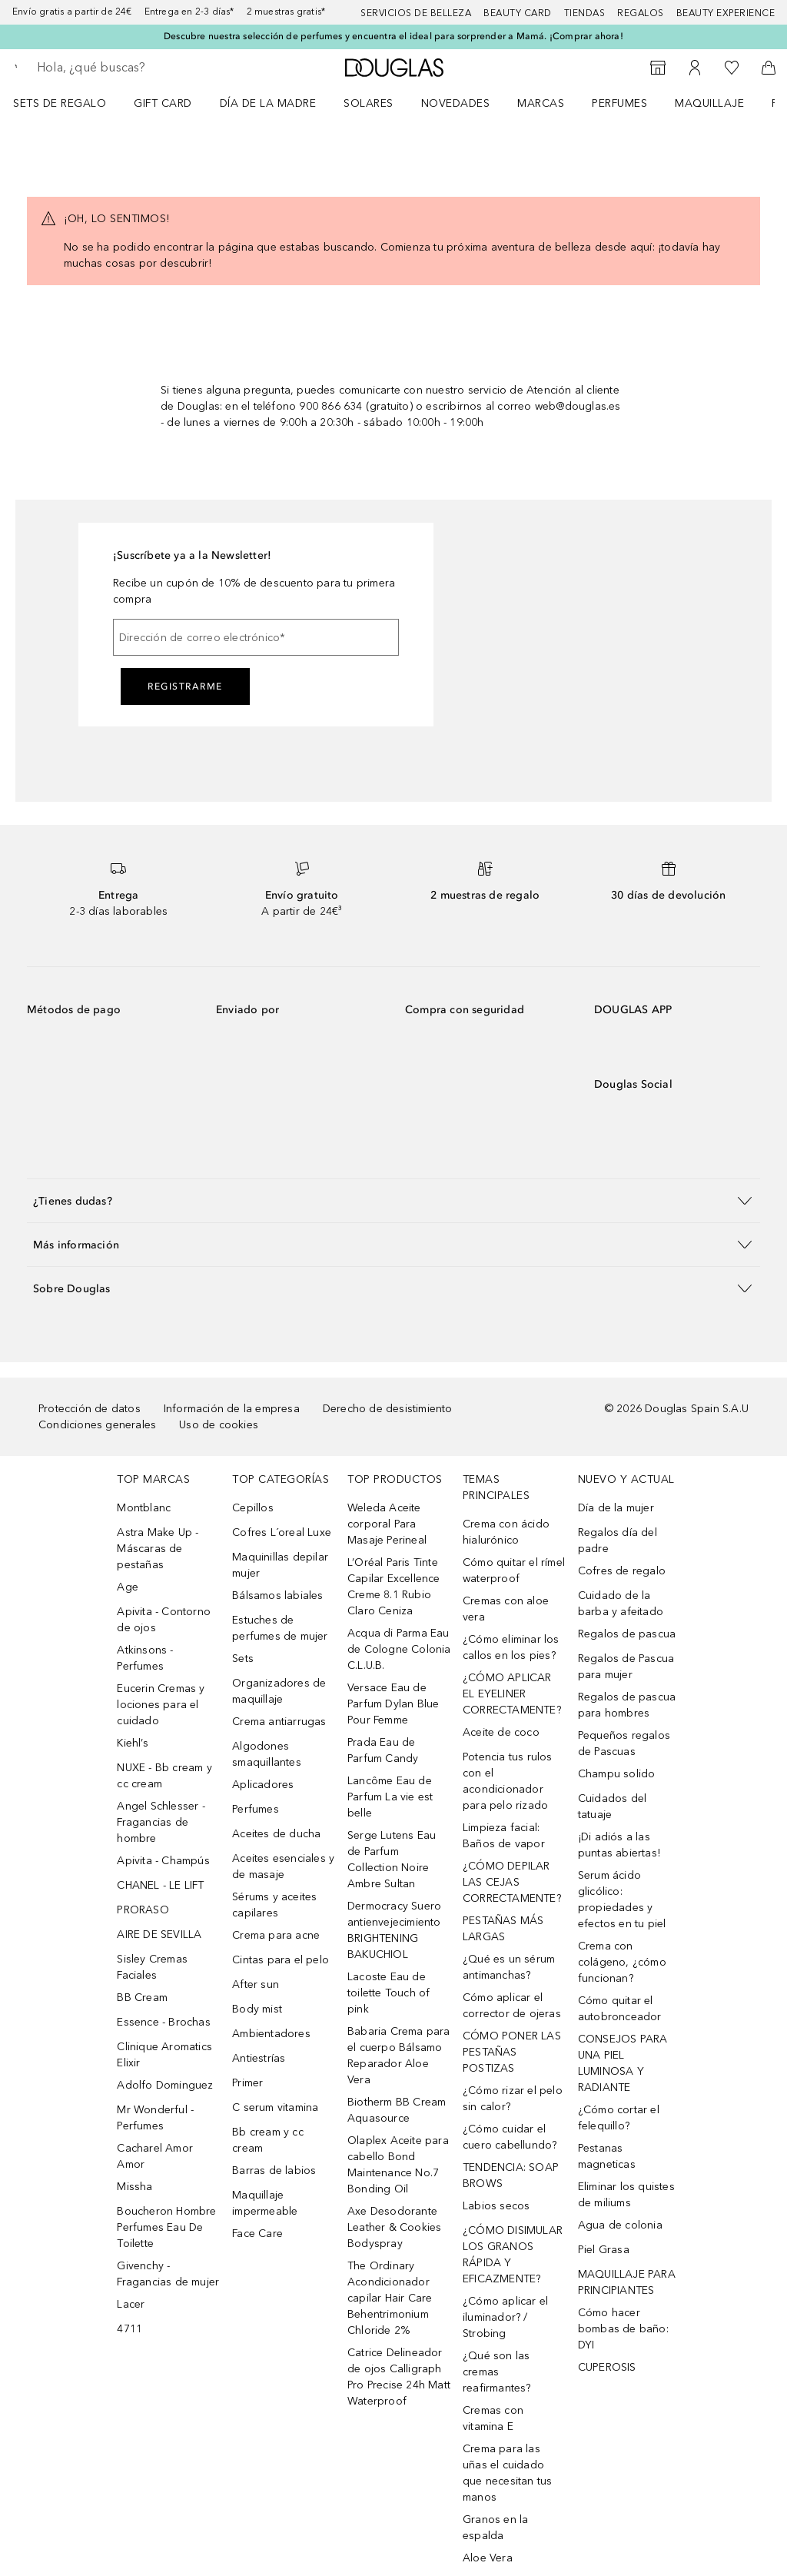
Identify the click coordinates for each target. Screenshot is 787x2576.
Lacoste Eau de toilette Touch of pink (388, 1993)
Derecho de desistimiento (388, 1408)
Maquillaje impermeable (264, 2203)
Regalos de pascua (627, 1633)
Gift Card (163, 103)
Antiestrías (258, 2058)
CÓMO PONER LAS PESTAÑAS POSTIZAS (512, 2052)
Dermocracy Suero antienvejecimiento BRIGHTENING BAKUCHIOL (394, 1930)
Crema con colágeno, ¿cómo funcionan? (622, 1962)
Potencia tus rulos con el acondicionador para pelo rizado (508, 1781)
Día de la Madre (268, 103)
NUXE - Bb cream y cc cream (164, 1775)
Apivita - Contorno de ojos (164, 1619)
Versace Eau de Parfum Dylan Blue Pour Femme (393, 1704)
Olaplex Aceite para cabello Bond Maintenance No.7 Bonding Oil (398, 2164)
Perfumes (619, 103)
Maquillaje (709, 103)
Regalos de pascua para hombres (627, 1705)
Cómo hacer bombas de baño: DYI (623, 2329)
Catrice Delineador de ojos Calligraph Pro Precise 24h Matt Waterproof (398, 2377)
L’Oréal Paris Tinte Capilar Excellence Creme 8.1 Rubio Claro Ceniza (393, 1586)
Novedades (455, 103)
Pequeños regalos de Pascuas (624, 1743)
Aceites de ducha (276, 1833)
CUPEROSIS (607, 2367)
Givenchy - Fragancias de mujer (168, 2273)
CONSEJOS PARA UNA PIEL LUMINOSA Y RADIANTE (623, 2063)
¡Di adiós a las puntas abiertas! (619, 1845)
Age (127, 1587)
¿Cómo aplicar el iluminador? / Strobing (505, 2317)
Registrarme (185, 686)
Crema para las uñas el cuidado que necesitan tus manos (507, 2473)
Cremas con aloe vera (506, 1609)
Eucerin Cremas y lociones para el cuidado (160, 1704)
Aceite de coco (501, 1732)
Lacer (130, 2304)
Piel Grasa (603, 2249)
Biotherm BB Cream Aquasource (396, 2110)
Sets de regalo (59, 103)
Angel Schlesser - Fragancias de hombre (160, 1822)
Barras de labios (274, 2170)
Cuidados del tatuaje (612, 1806)
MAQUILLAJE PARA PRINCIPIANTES (627, 2282)
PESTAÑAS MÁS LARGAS (503, 1928)
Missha (134, 2186)
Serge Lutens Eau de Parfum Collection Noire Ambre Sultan (391, 1859)
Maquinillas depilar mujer (280, 1565)
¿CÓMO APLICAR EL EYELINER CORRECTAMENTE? (512, 1694)
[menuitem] (69, 103)
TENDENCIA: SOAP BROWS (511, 2175)
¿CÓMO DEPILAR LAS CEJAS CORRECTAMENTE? (512, 1882)
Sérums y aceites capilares (274, 1905)
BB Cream (142, 1997)
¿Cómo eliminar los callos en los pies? (511, 1647)
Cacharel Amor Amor (155, 2156)
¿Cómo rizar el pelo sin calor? (513, 2098)
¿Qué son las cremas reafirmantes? (497, 2372)
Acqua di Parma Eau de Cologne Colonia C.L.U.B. (399, 1649)
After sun (255, 1984)
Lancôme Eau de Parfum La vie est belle (390, 1797)
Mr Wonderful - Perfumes (155, 2117)
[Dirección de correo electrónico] (256, 637)
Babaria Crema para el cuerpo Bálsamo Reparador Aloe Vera (398, 2055)
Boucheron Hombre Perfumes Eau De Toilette (166, 2227)
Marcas (540, 103)
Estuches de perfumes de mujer (279, 1628)
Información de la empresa (232, 1408)
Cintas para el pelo (280, 1959)
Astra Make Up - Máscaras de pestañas (157, 1548)
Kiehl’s (132, 1743)
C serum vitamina (275, 2107)
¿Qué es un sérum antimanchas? (509, 1967)
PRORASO (142, 1909)
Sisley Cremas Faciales (152, 1967)
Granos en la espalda (495, 2527)
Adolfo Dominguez (165, 2085)
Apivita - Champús (163, 1860)
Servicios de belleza (415, 13)
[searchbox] (147, 68)
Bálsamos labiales (277, 1595)
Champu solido (617, 1773)
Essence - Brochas (163, 2022)
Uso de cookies (218, 1424)
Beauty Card (517, 13)
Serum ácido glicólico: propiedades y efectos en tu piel (622, 1899)
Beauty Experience (725, 13)
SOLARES (369, 103)
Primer (247, 2082)
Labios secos (496, 2205)
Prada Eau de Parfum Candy (382, 1750)
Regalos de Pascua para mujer (626, 1666)
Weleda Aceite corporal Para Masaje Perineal (387, 1524)
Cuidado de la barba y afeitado (620, 1603)
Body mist (257, 2009)
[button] (393, 1200)
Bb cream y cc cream (268, 2140)
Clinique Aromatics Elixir (164, 2054)
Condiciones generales (97, 1424)
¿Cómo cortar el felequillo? (618, 2117)
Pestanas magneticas (607, 2156)
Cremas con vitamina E (493, 2418)
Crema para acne (276, 1935)
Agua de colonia (620, 2225)
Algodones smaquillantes (266, 1754)
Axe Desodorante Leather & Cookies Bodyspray (394, 2227)
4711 (129, 2328)
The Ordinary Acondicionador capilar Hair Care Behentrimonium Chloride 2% (389, 2298)
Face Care (257, 2233)
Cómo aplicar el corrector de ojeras (512, 2005)
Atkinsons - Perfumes (145, 1658)
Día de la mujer (616, 1507)
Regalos (640, 13)
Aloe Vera (488, 2557)
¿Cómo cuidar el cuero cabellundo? (509, 2137)
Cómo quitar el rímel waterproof (514, 1570)
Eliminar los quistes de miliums (626, 2194)
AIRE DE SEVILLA (159, 1934)
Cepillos (253, 1507)
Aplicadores (263, 1784)
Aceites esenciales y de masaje (283, 1866)
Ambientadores (271, 2033)
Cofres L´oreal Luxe (281, 1532)
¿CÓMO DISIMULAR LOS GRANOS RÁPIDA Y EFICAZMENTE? (513, 2254)
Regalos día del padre (617, 1540)
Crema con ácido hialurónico (506, 1532)
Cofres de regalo (622, 1570)
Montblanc (144, 1507)
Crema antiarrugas (279, 1721)
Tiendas (585, 13)
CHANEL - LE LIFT (160, 1885)
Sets (243, 1658)
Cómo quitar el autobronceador (620, 2008)
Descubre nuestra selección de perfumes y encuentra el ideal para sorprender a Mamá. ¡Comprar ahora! (393, 36)
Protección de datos (89, 1408)
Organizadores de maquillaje (279, 1691)
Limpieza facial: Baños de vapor (504, 1835)
